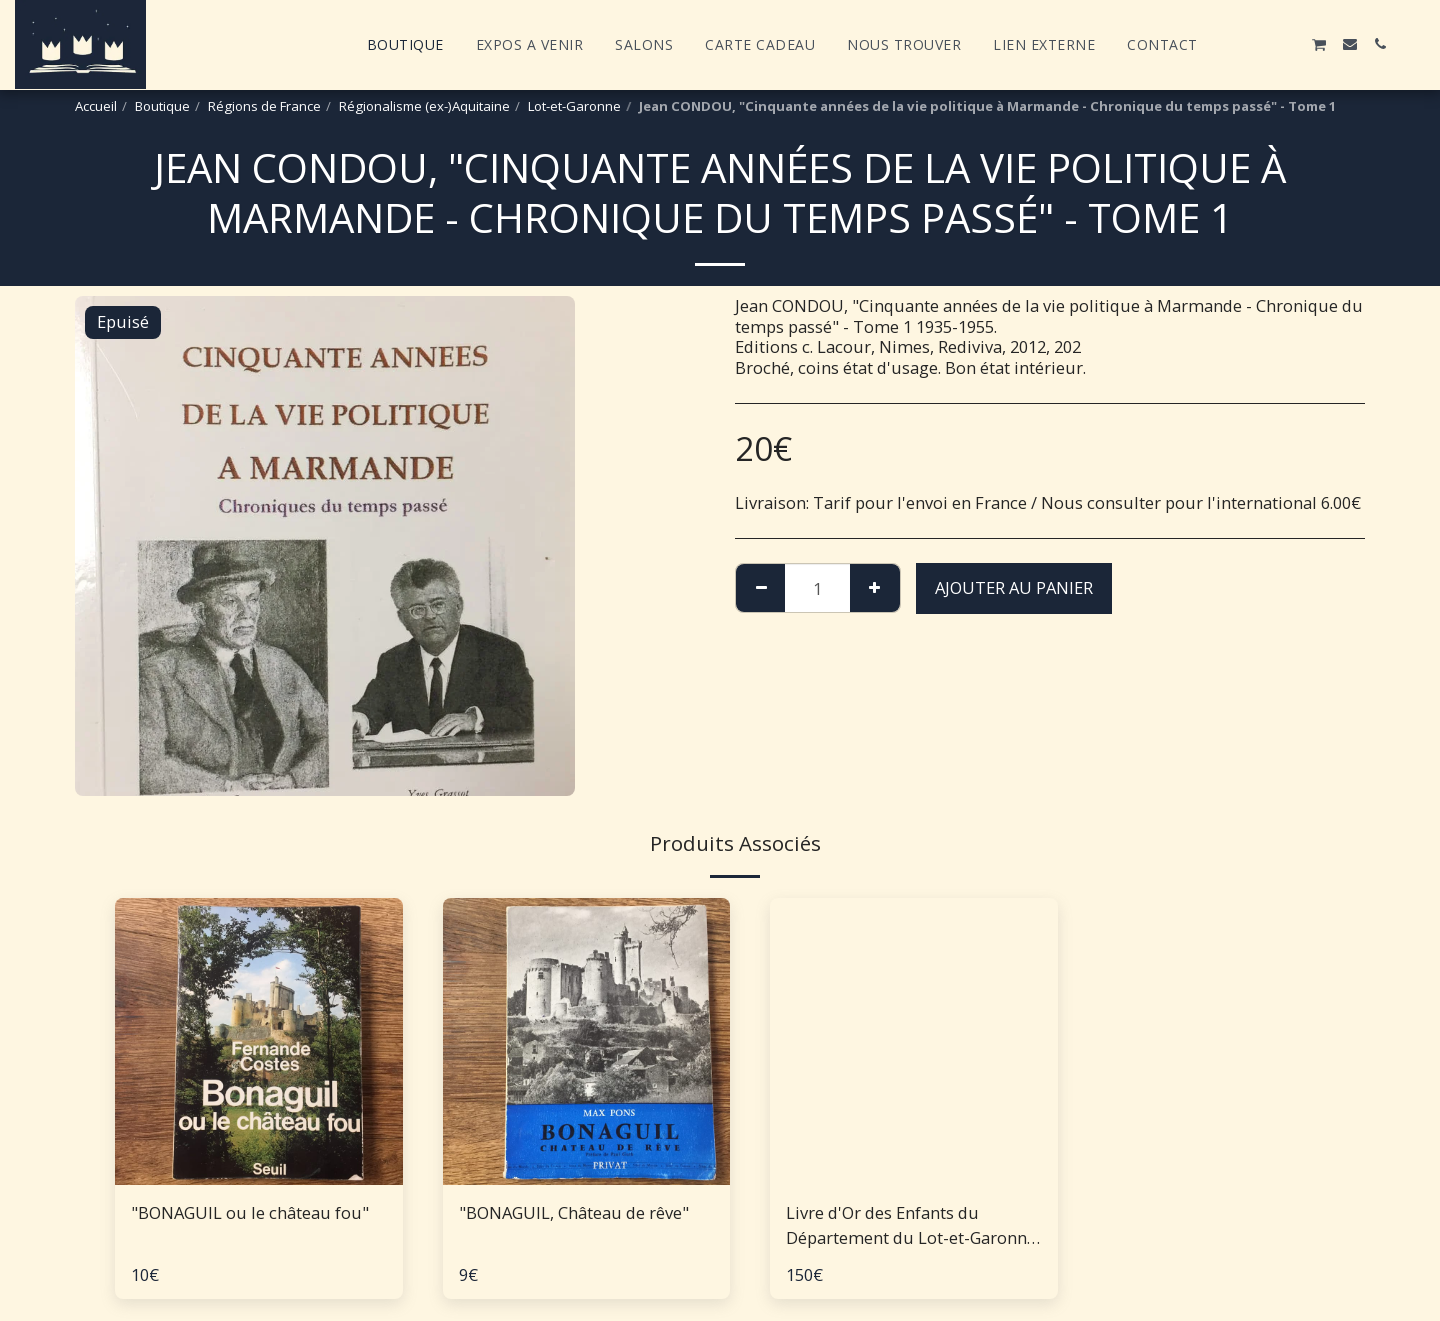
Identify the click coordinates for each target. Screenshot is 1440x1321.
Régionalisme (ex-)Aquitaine (424, 106)
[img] (259, 1042)
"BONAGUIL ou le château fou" (250, 1212)
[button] (1229, 44)
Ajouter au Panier (1014, 587)
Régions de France (264, 106)
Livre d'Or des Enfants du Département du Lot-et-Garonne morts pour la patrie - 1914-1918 (911, 1226)
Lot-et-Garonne (574, 106)
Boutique (162, 106)
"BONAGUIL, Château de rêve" (574, 1212)
